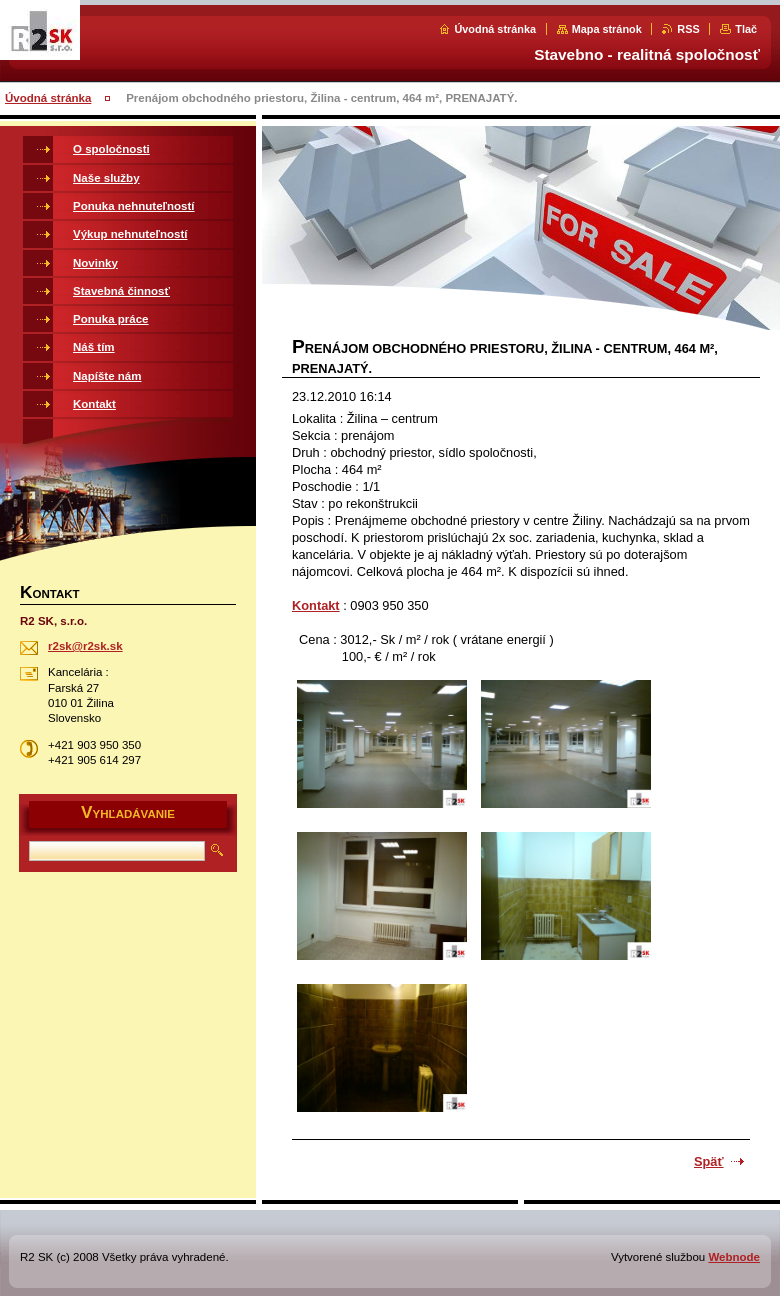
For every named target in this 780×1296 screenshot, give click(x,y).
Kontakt (316, 605)
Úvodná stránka (495, 29)
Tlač (746, 29)
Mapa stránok (607, 29)
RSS (688, 29)
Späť (709, 1161)
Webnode (734, 1257)
